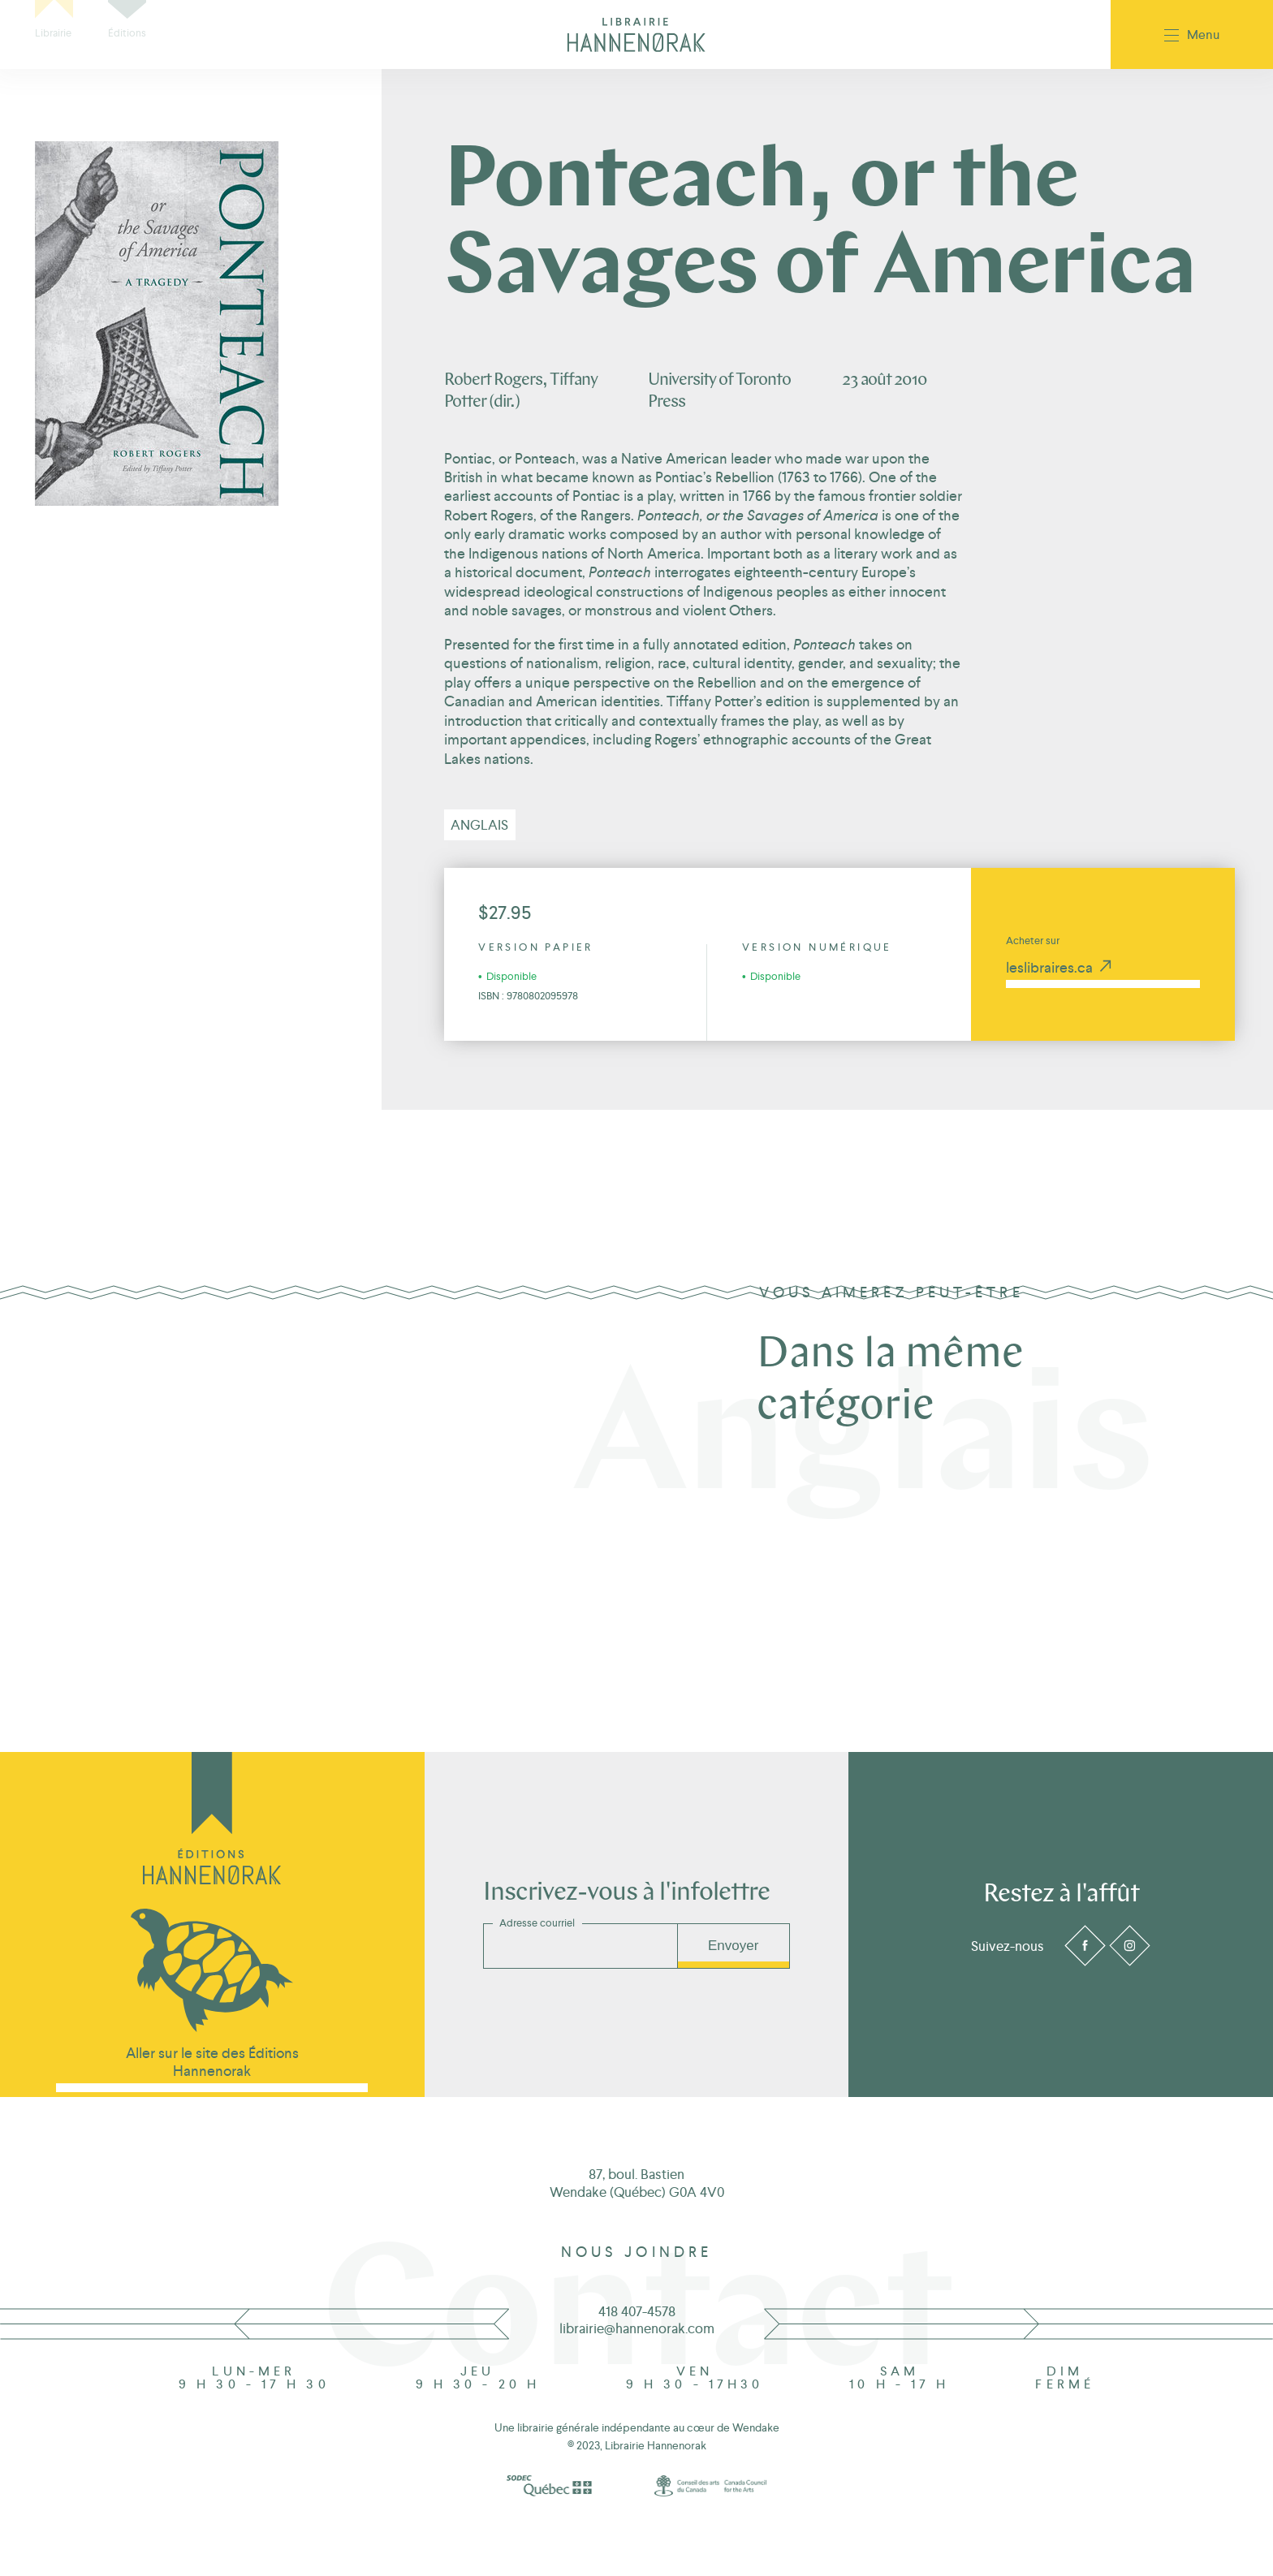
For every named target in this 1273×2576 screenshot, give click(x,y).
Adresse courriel (537, 1923)
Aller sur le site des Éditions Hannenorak (212, 2061)
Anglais (479, 825)
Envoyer (733, 1945)
